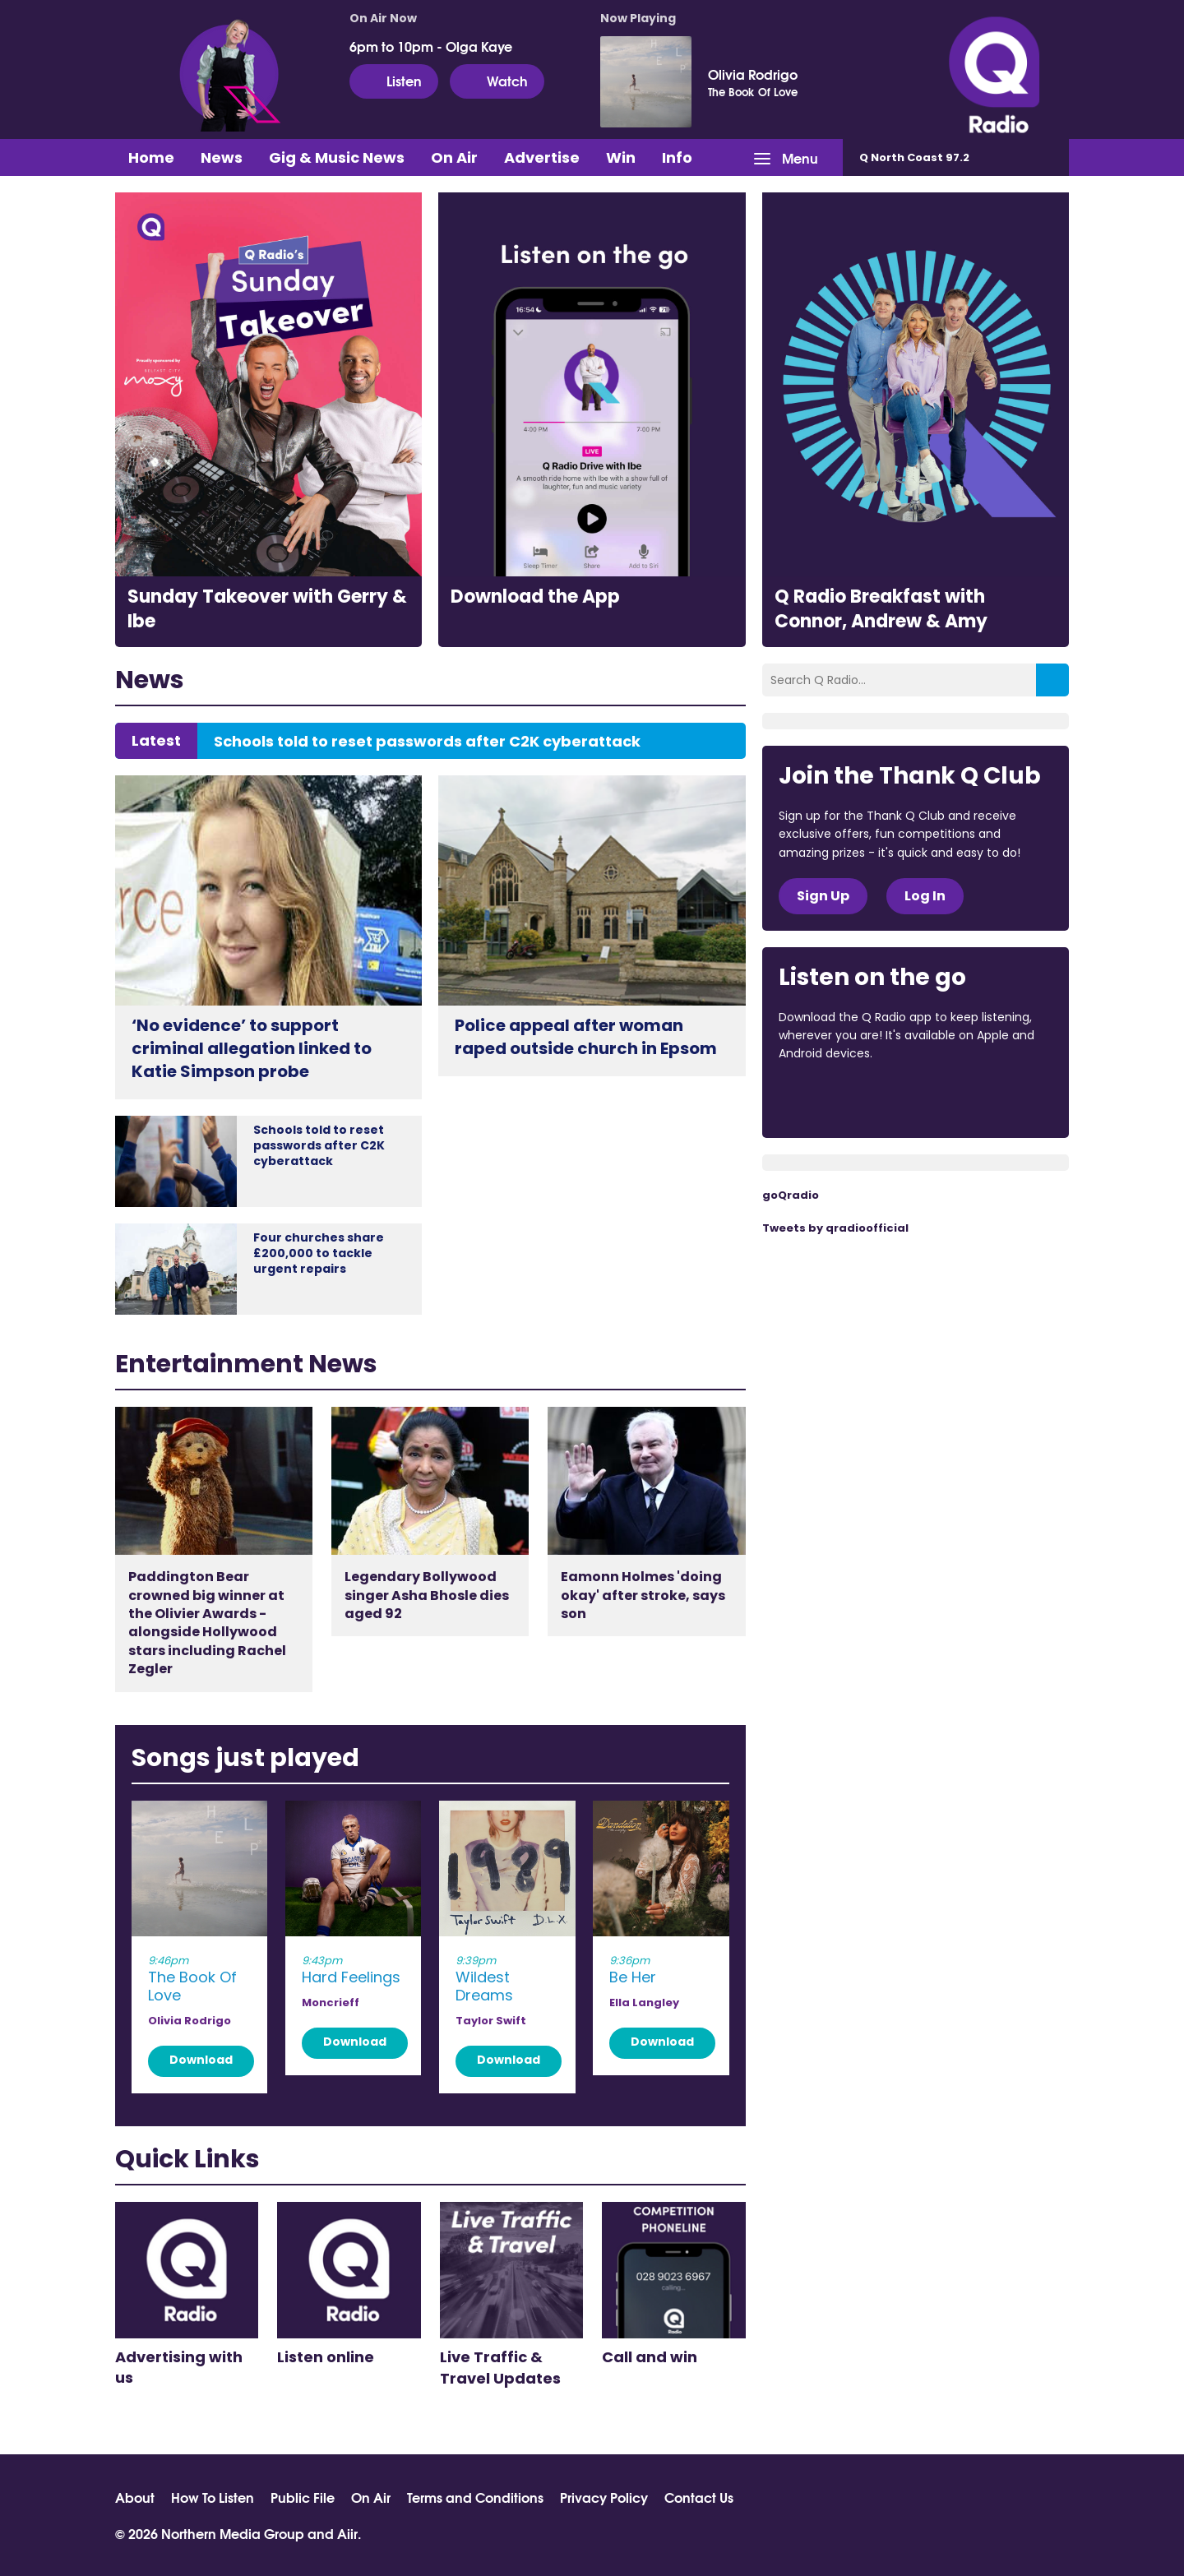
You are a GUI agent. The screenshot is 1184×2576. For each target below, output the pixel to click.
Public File (303, 2497)
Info (677, 157)
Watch (497, 80)
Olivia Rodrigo (753, 74)
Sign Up (823, 895)
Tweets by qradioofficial (835, 1228)
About (135, 2497)
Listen (394, 80)
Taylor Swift (491, 2020)
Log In (925, 895)
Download (201, 2059)
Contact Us (698, 2497)
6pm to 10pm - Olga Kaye (430, 46)
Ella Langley (644, 2002)
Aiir (347, 2533)
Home (151, 157)
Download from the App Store (843, 1098)
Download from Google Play (980, 1098)
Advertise (542, 157)
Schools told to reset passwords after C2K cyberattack (427, 742)
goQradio (790, 1195)
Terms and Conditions (475, 2497)
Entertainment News (246, 1364)
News (222, 157)
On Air (454, 157)
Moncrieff (330, 2002)
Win (621, 157)
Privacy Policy (604, 2497)
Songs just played (245, 1758)
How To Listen (212, 2497)
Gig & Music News (337, 157)
